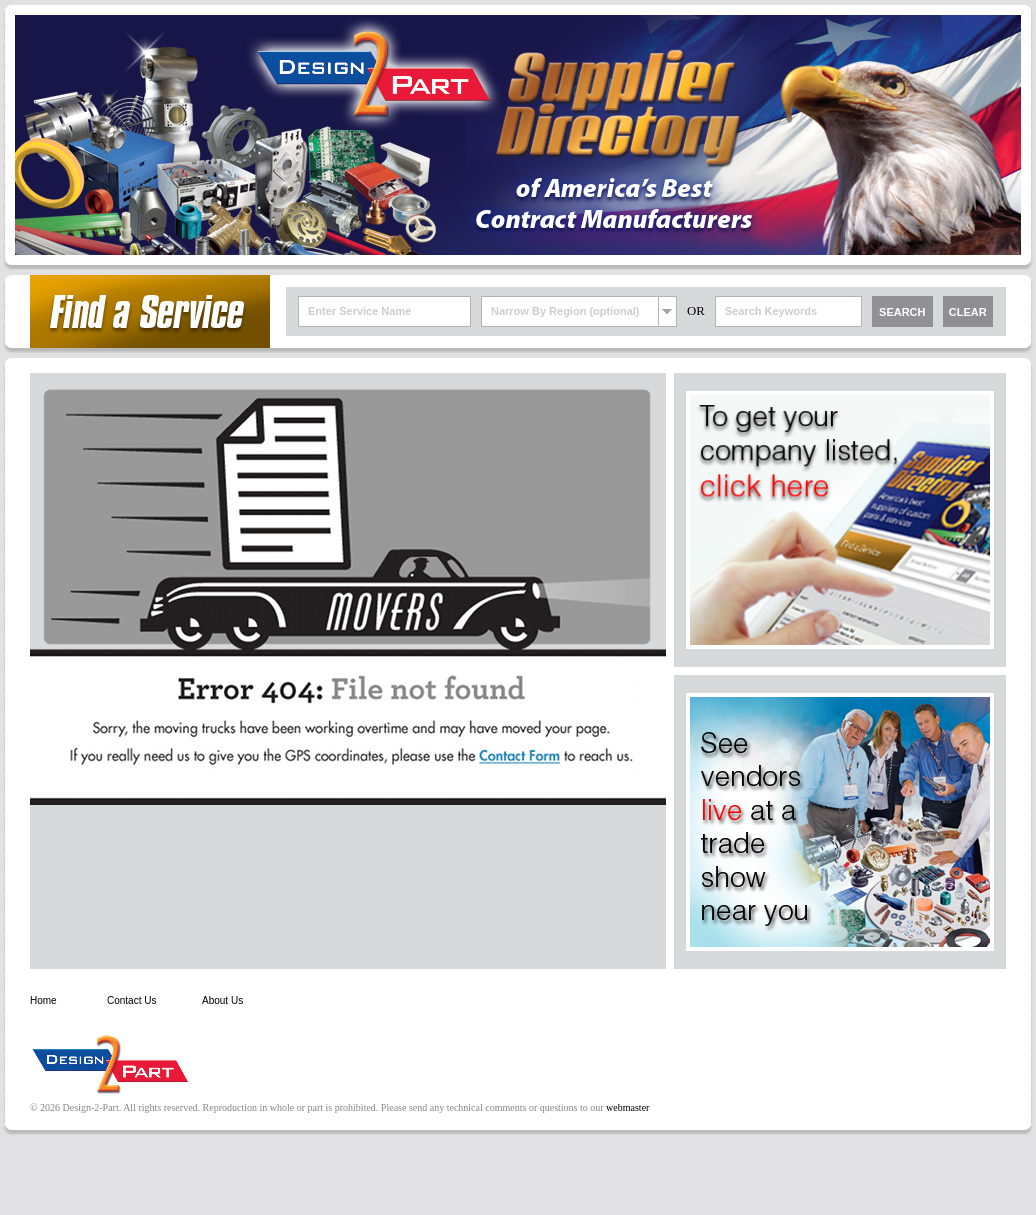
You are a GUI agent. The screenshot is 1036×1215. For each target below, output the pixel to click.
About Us (222, 1000)
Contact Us (131, 1000)
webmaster (627, 1107)
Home (43, 1000)
